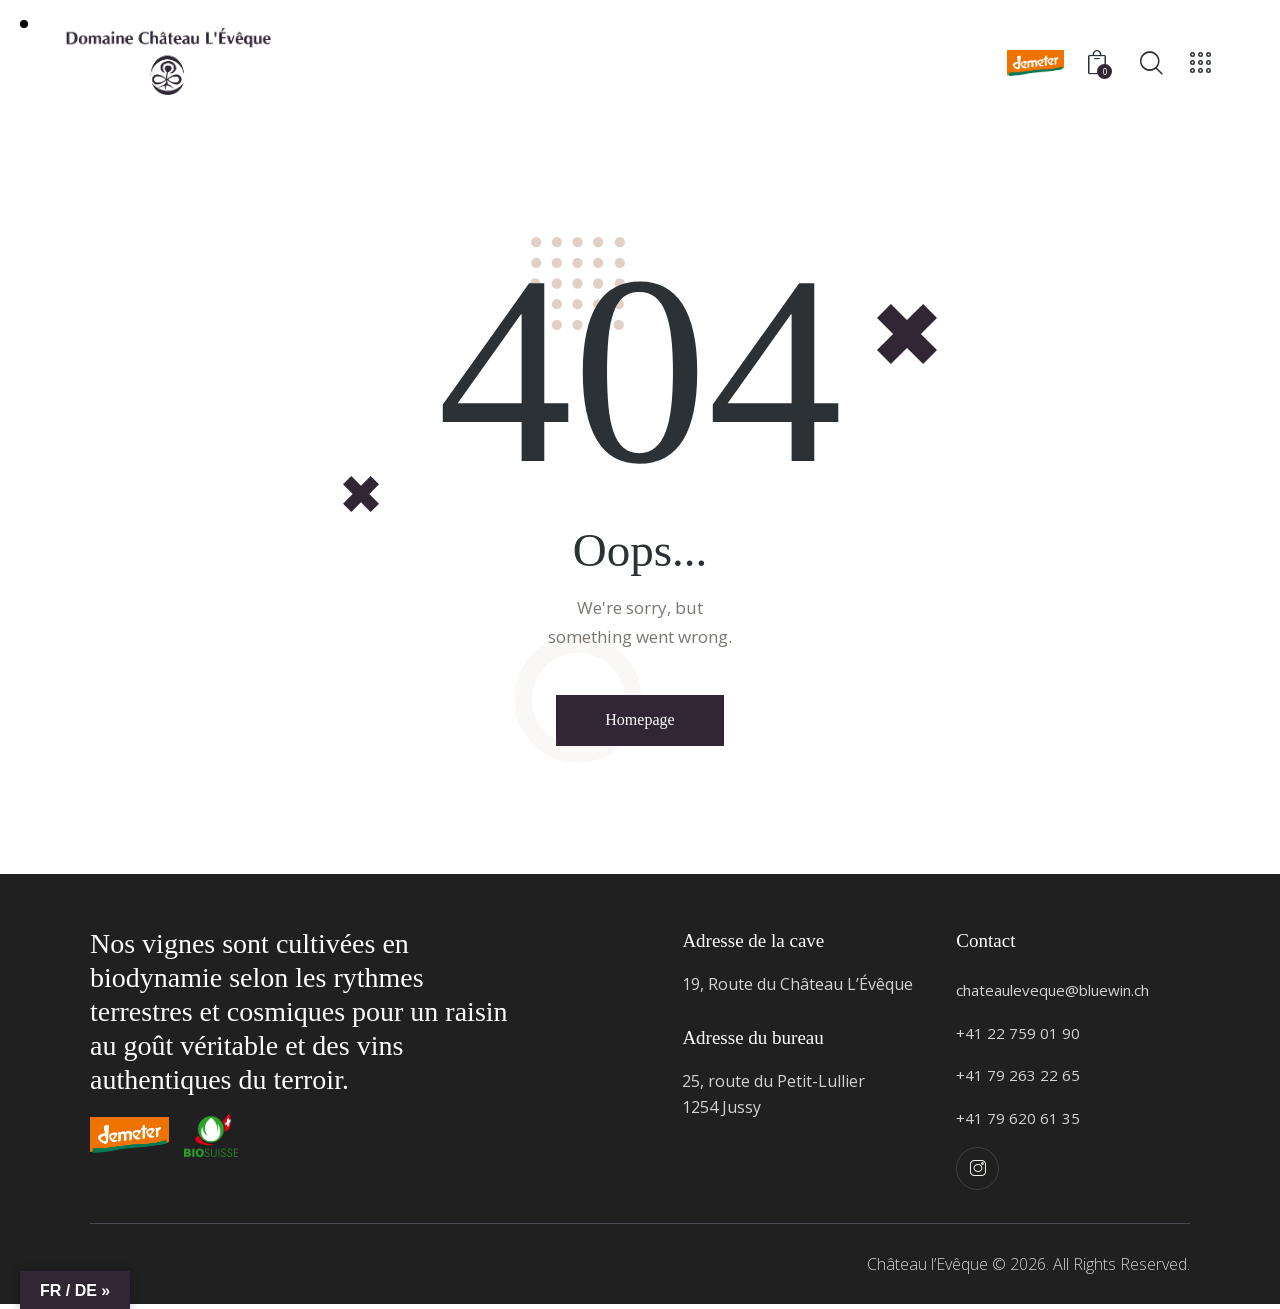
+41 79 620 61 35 (1018, 1122)
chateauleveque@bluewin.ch (1061, 995)
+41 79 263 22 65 (1018, 1080)
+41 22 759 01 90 (1018, 1037)
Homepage (640, 722)
